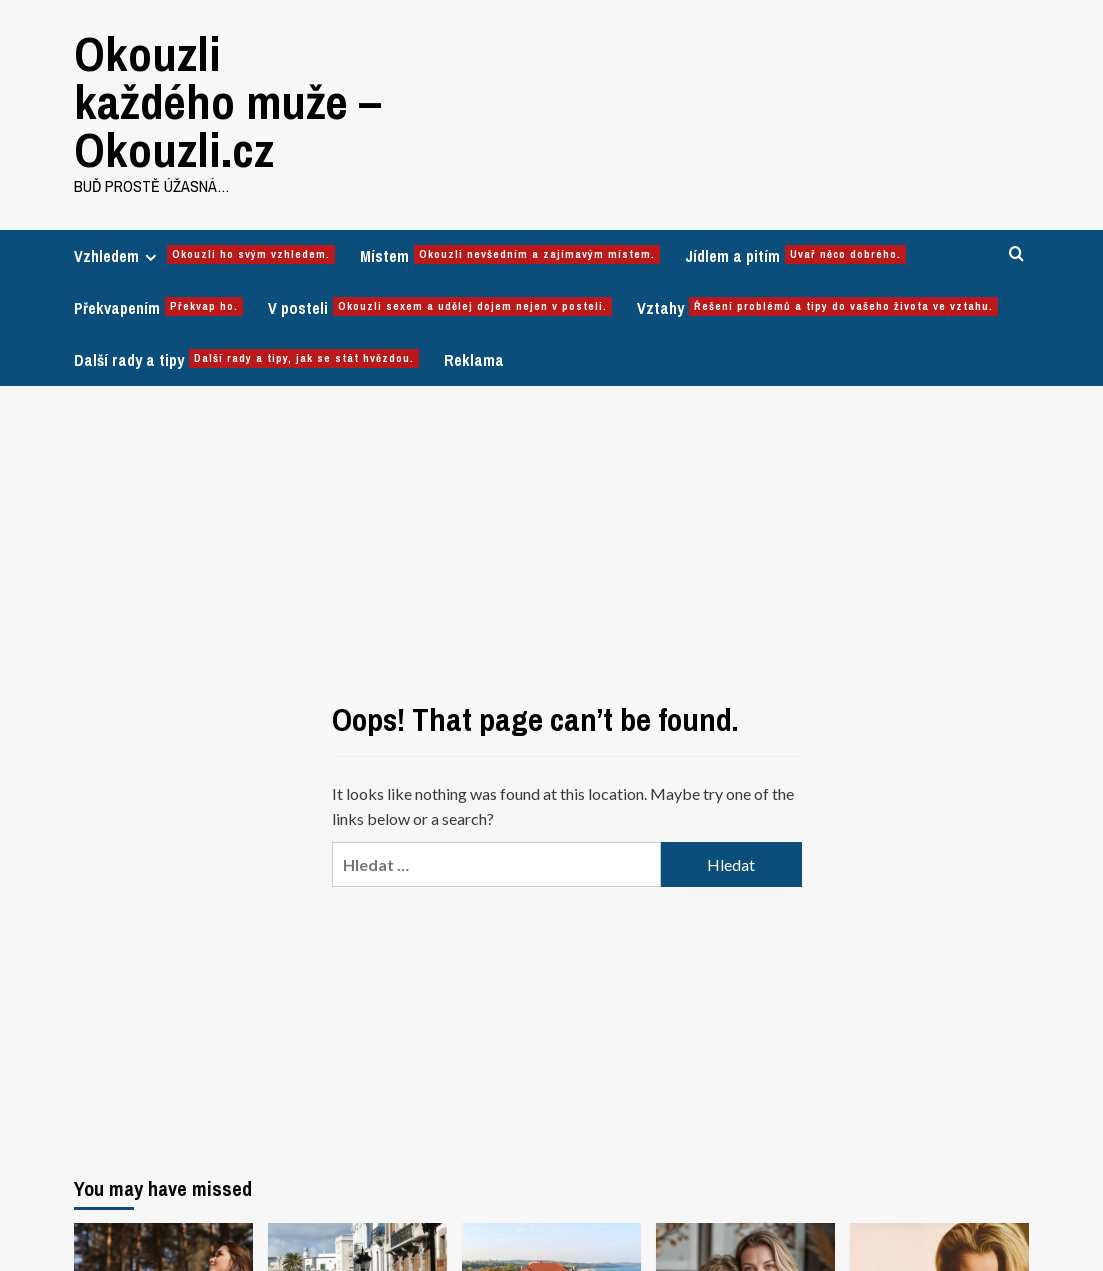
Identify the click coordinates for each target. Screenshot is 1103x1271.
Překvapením (158, 308)
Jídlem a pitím (795, 256)
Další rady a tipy (246, 360)
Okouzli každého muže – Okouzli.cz (227, 101)
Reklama (474, 360)
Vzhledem (204, 256)
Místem (510, 256)
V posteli (440, 308)
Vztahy (817, 308)
